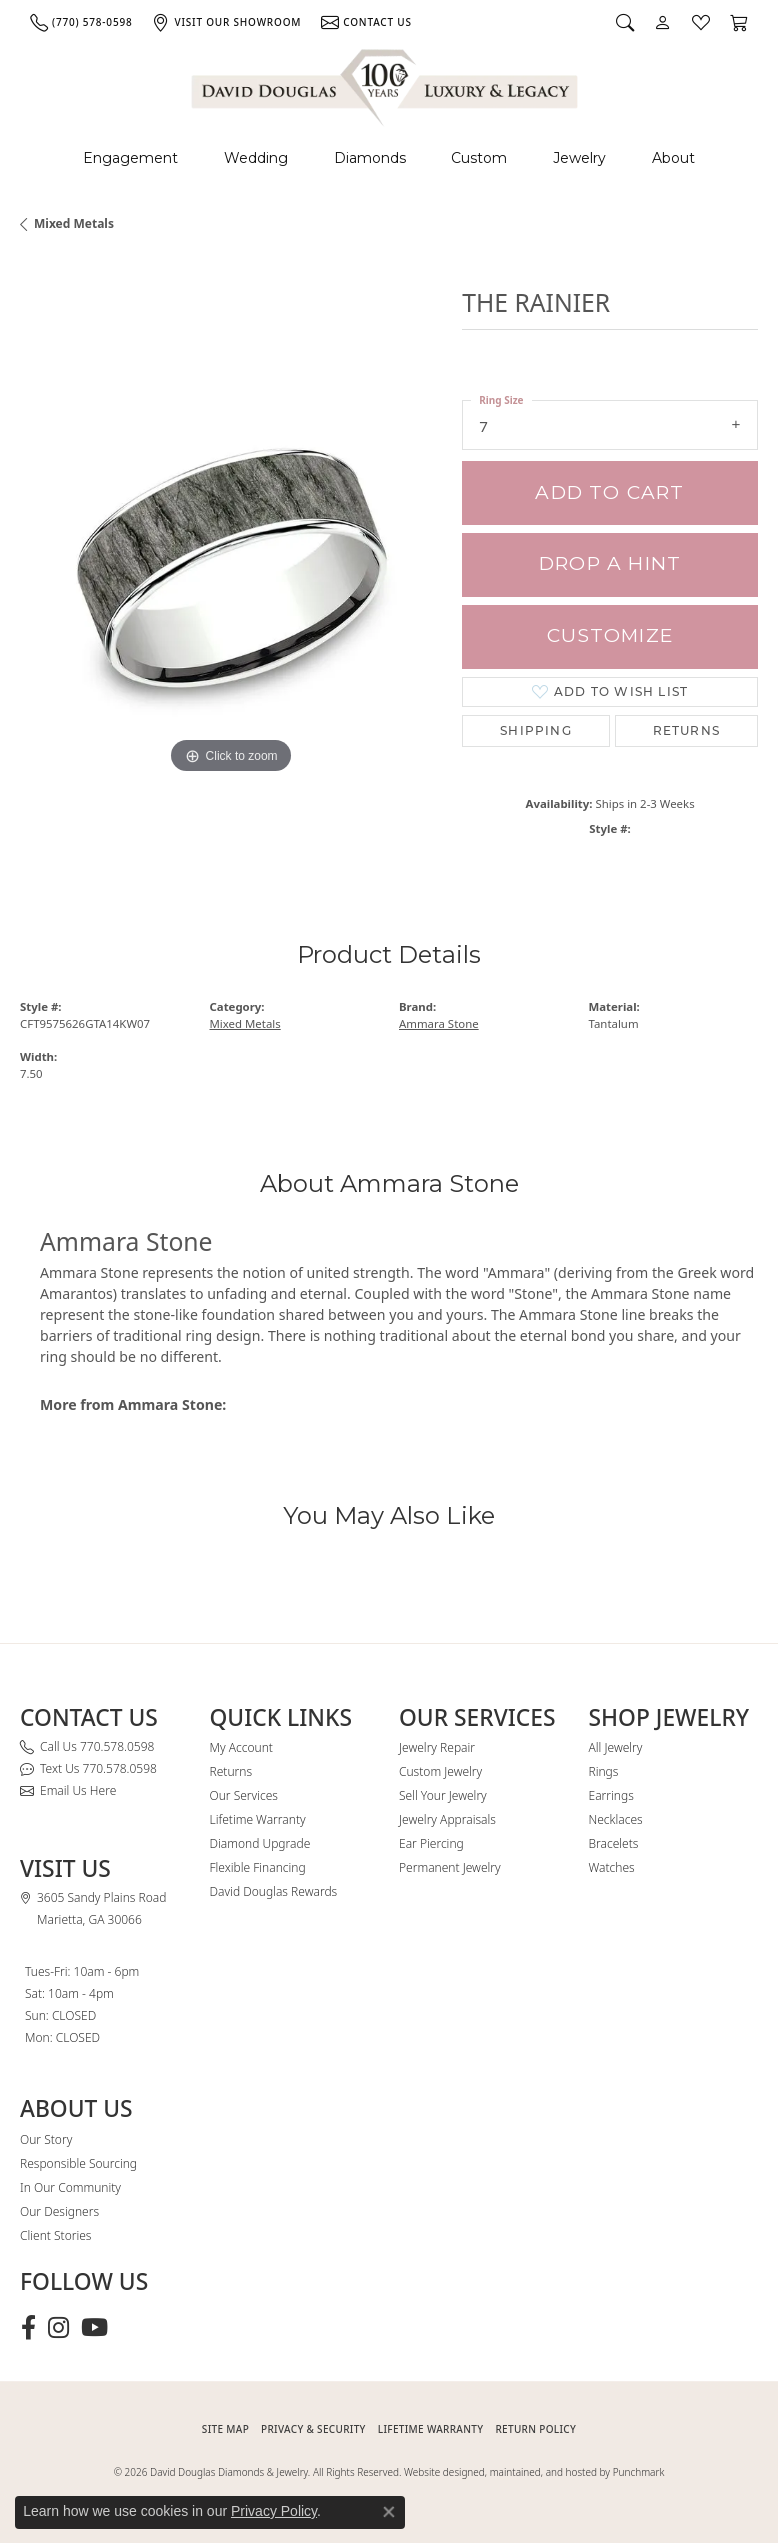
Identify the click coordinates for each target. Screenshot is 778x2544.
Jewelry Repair (437, 1747)
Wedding (256, 158)
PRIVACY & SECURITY (313, 2429)
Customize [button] (610, 635)
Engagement (130, 158)
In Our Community (70, 2187)
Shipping (536, 730)
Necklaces (616, 1819)
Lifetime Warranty (258, 1819)
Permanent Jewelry (450, 1867)
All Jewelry (616, 1747)
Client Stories (55, 2235)
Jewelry (579, 158)
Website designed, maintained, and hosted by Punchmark (534, 2472)
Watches (612, 1867)
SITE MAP (225, 2429)
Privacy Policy (274, 2511)
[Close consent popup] (389, 2512)
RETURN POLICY (535, 2429)
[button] (625, 22)
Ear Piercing (431, 1843)
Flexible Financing (258, 1867)
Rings (604, 1771)
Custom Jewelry (440, 1771)
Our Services (244, 1795)
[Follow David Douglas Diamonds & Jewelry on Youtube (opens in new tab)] (94, 2328)
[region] (231, 568)
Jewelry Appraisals (447, 1819)
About (673, 158)
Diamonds (370, 158)
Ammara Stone (439, 1023)
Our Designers (59, 2211)
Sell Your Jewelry (443, 1795)
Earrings (611, 1795)
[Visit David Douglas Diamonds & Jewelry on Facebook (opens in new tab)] (28, 2328)
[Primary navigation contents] (389, 158)
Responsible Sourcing (78, 2163)
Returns (686, 730)
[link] (81, 22)
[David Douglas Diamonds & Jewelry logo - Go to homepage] (386, 84)
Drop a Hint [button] (610, 563)
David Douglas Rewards (274, 1891)
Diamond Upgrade (260, 1843)
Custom (479, 158)
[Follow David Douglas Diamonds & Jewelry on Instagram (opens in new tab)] (58, 2328)
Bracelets (614, 1843)
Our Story (46, 2139)
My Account (241, 1747)
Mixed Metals (74, 223)
